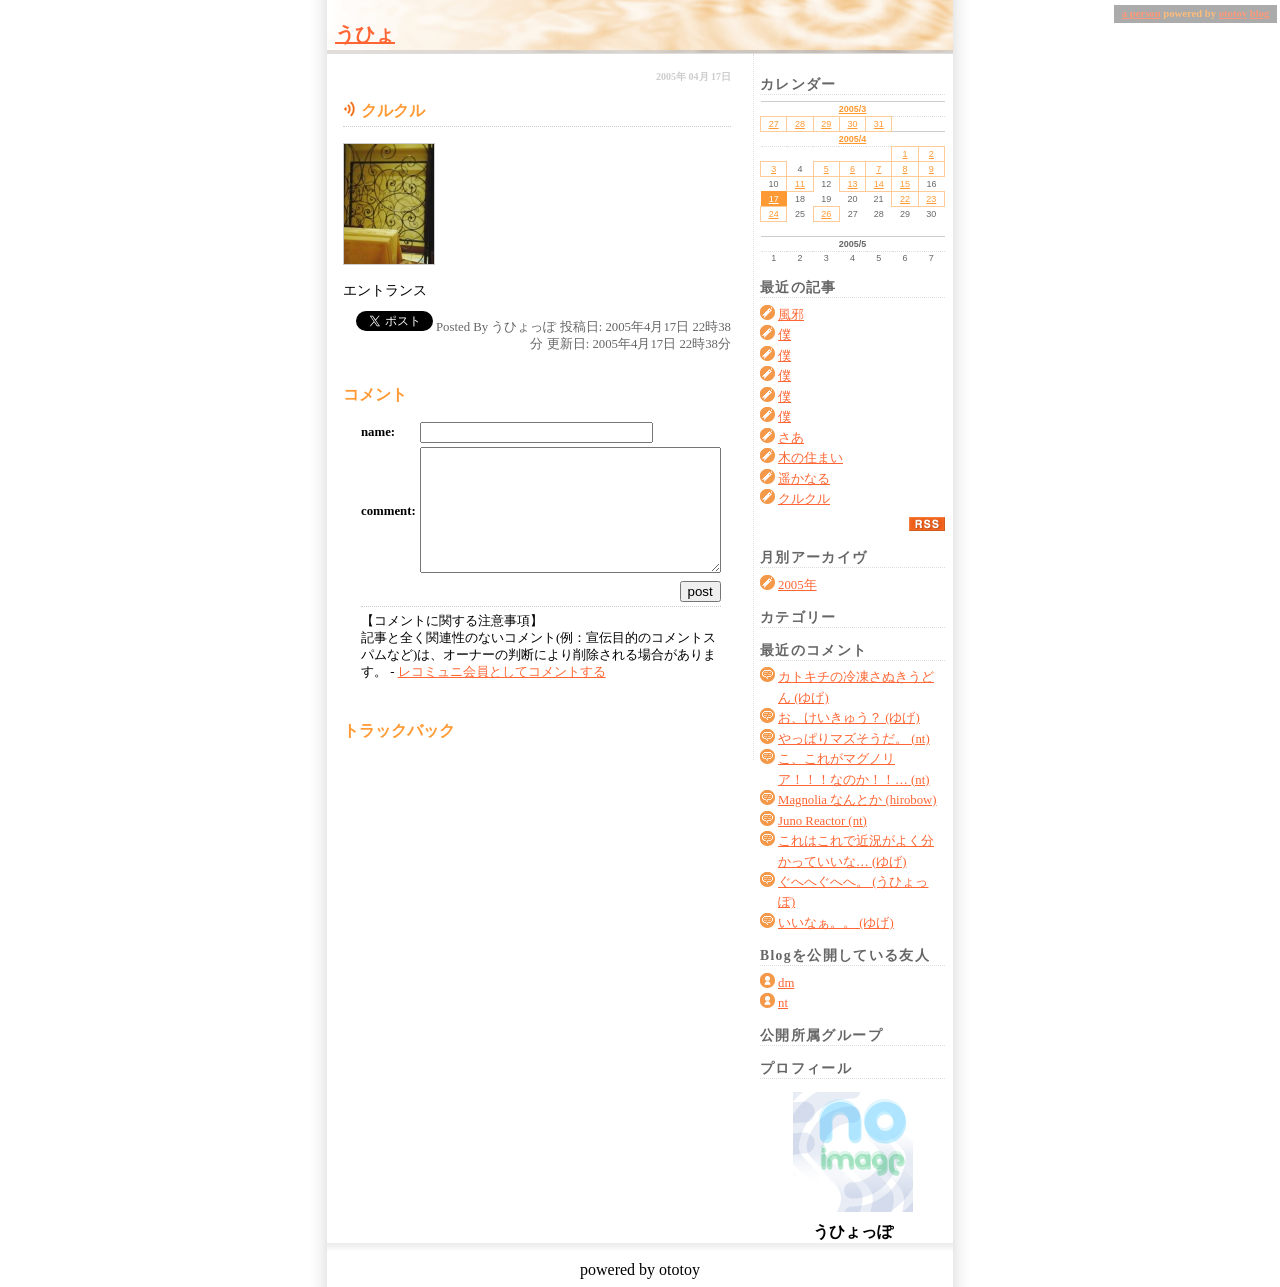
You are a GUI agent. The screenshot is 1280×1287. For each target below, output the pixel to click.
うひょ (365, 34)
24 (774, 214)
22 (905, 199)
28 (800, 124)
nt (783, 1003)
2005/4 (853, 139)
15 (905, 184)
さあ (791, 438)
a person (1141, 13)
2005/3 (853, 109)
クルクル (804, 499)
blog (1260, 13)
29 (826, 124)
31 (879, 124)
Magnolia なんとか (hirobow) (857, 800)
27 (774, 124)
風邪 (791, 315)
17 (774, 199)
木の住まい (810, 458)
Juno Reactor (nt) (822, 821)
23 (931, 199)
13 (852, 184)
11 (800, 184)
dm (786, 983)
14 (879, 184)
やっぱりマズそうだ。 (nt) (854, 739)
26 (826, 214)
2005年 (797, 585)
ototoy (1233, 13)
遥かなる (804, 479)
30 (852, 124)
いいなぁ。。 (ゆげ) (836, 923)
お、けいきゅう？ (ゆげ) (849, 718)
